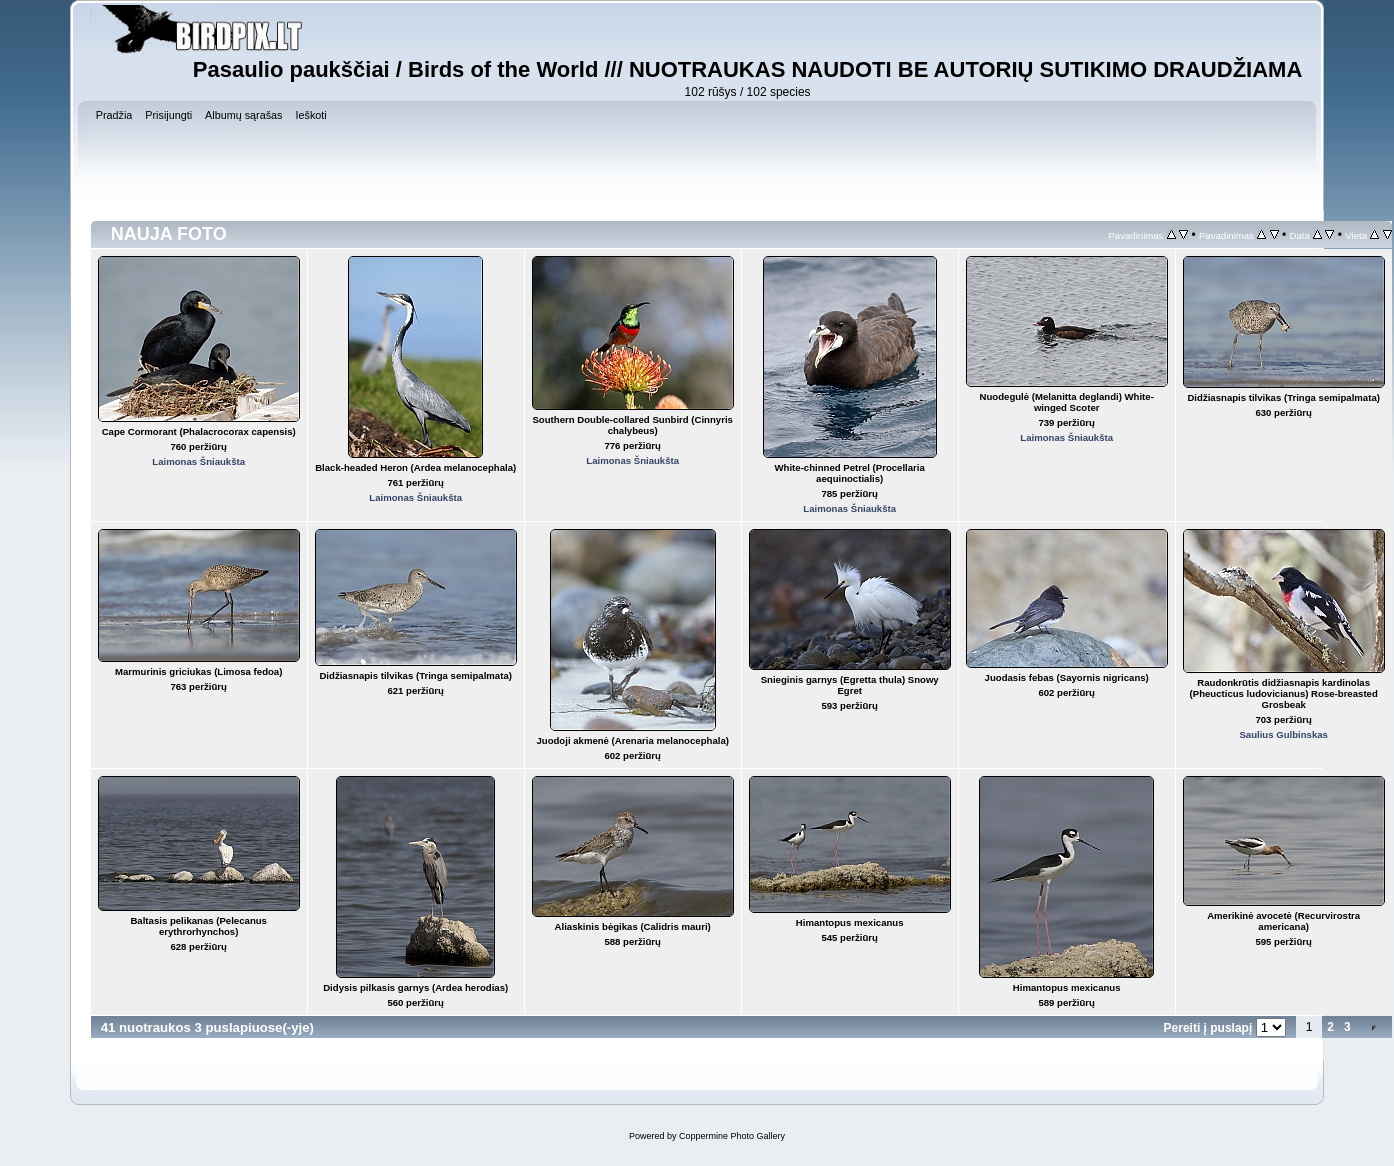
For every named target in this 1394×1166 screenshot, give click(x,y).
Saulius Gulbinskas (1283, 734)
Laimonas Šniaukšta (198, 461)
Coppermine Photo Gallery (732, 1136)
